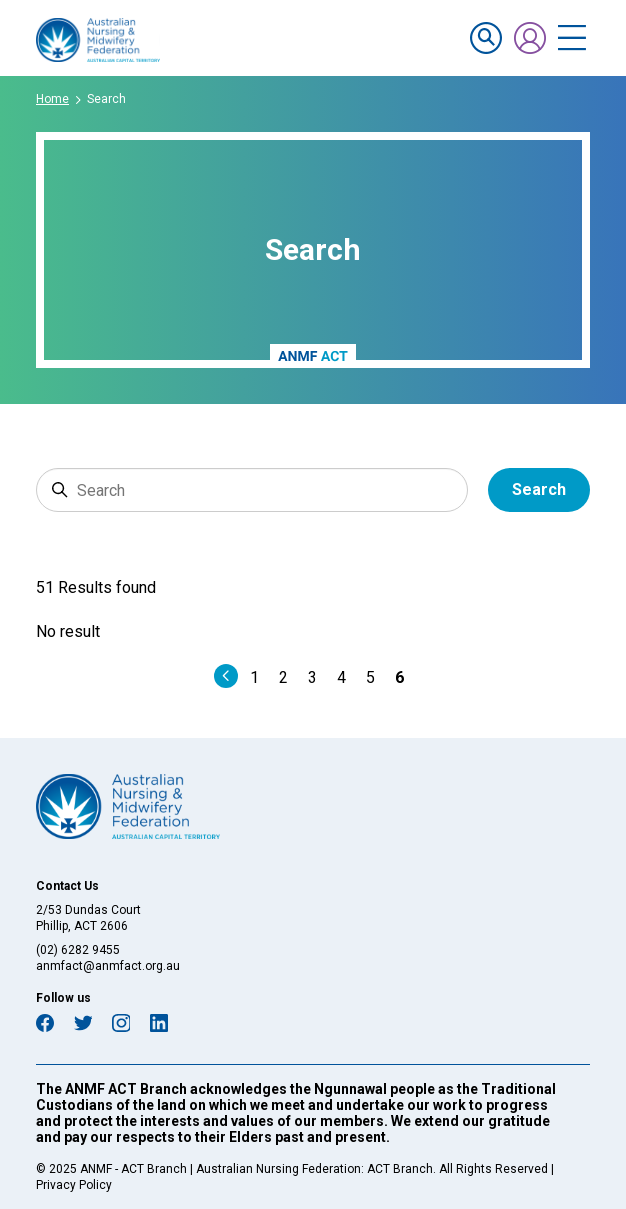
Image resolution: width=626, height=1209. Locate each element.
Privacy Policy (74, 1185)
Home (52, 99)
